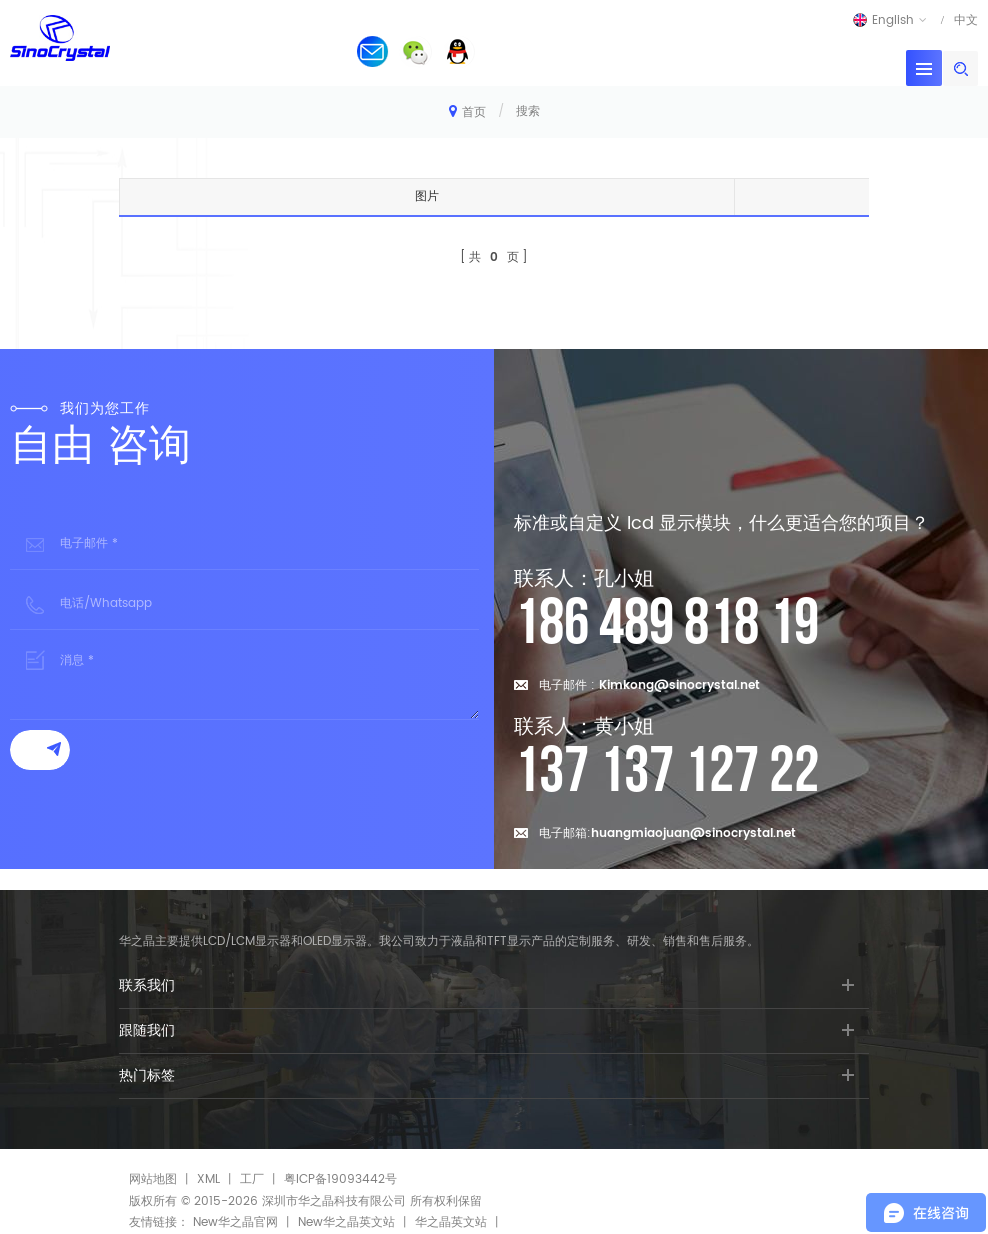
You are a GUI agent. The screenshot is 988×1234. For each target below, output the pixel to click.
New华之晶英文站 (346, 1222)
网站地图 (153, 1179)
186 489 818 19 (666, 624)
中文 (966, 20)
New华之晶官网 (235, 1222)
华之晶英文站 (451, 1222)
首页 (467, 111)
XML (208, 1179)
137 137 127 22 (666, 772)
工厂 (252, 1179)
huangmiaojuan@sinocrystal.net (693, 833)
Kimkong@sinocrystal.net (679, 685)
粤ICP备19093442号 (340, 1179)
